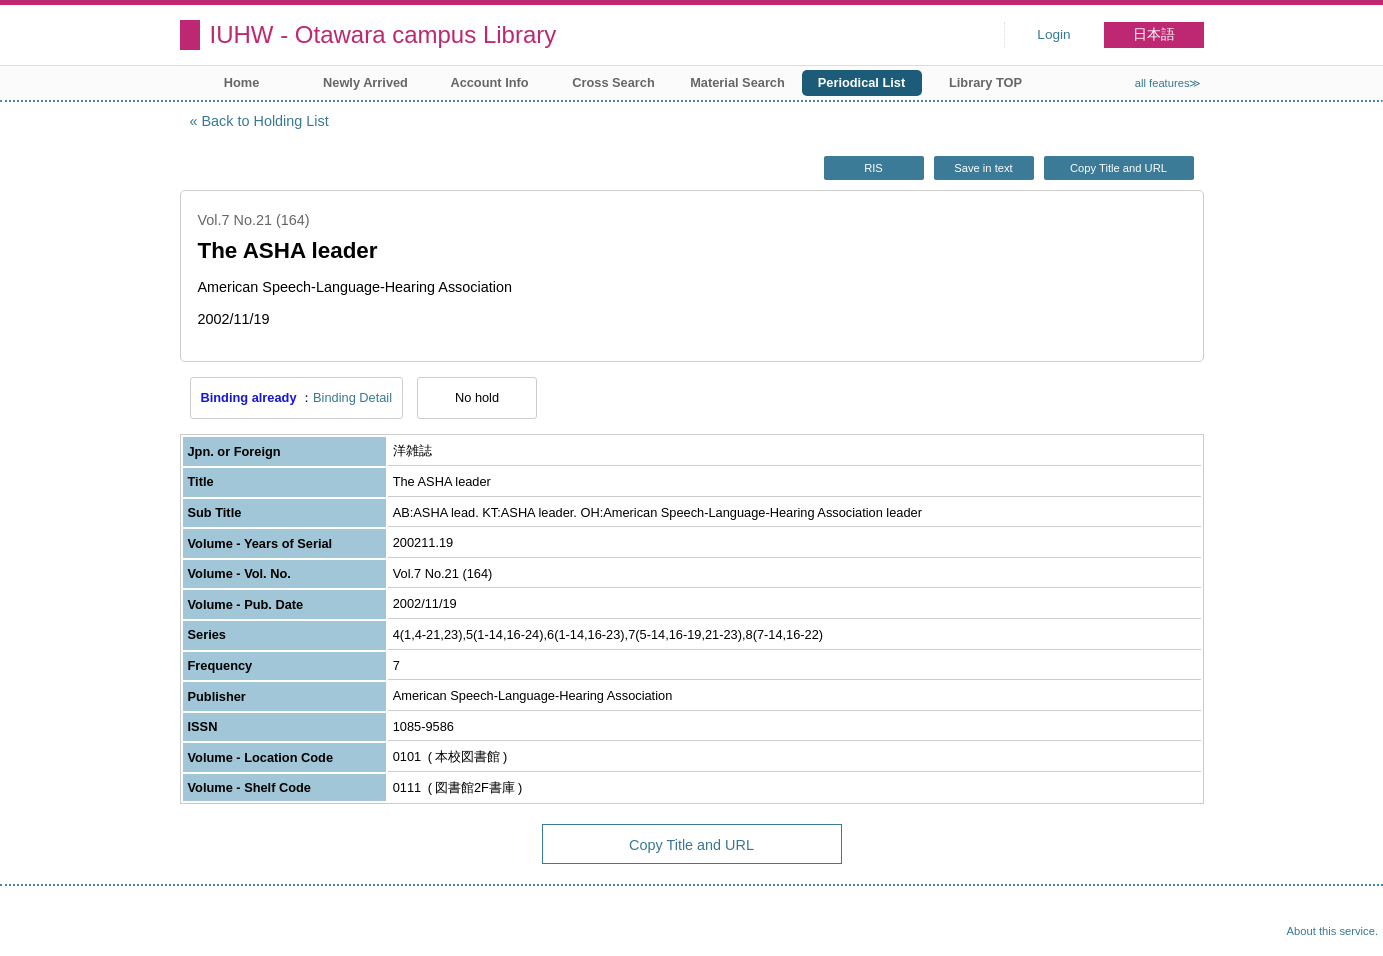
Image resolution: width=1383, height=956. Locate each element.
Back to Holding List (265, 121)
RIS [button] (873, 168)
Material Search (737, 82)
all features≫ (1168, 83)
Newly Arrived (365, 82)
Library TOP (985, 82)
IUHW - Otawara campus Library (383, 34)
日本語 (1154, 34)
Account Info (489, 82)
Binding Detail (352, 397)
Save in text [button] (983, 168)
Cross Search (613, 82)
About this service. (1332, 931)
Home (242, 82)
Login (1053, 34)
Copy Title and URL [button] (1118, 168)
